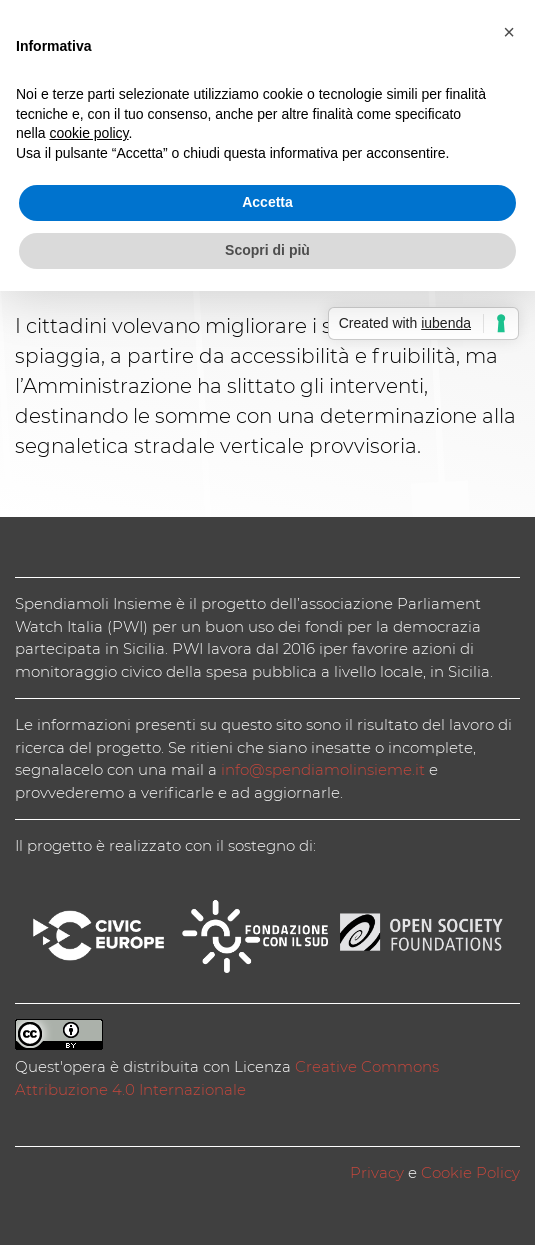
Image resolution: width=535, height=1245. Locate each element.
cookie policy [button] (88, 133)
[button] (509, 32)
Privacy (377, 1172)
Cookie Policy (470, 1172)
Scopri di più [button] (267, 250)
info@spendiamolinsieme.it (323, 769)
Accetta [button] (267, 202)
